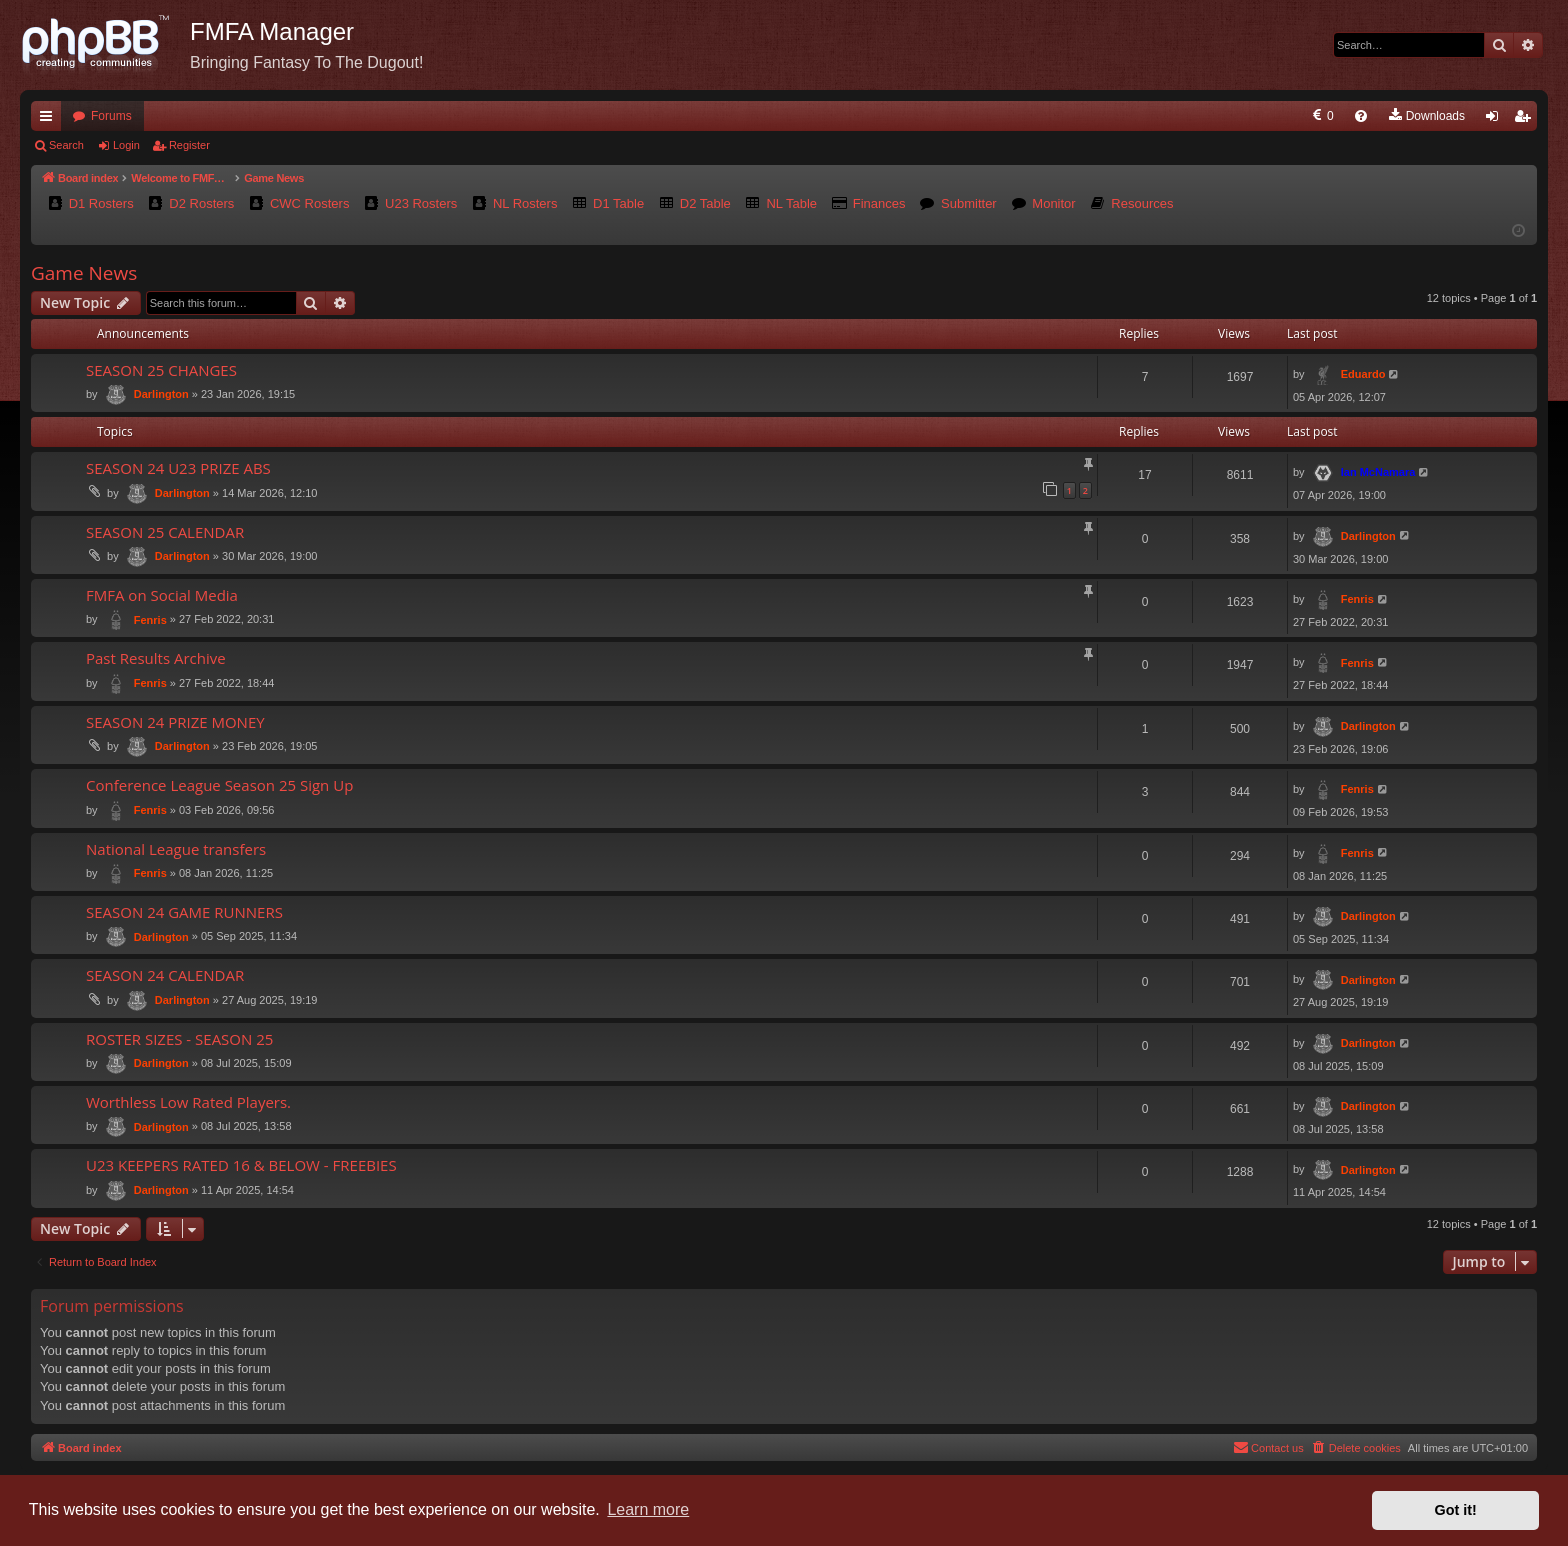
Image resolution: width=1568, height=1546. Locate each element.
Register (189, 145)
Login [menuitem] (1496, 120)
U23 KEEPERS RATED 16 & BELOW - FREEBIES (241, 1165)
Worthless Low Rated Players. (188, 1102)
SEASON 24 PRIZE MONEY (175, 722)
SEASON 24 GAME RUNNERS (184, 912)
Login (126, 145)
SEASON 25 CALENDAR (165, 532)
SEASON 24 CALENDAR (165, 975)
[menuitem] (1162, 116)
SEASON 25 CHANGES (161, 370)
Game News (84, 273)
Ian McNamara (1378, 472)
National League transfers (176, 849)
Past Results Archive (156, 658)
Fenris (150, 620)
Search (66, 145)
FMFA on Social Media (162, 595)
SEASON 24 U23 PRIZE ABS (178, 468)
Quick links (50, 120)
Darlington (161, 394)
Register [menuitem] (1526, 120)
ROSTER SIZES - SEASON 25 (179, 1039)
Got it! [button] (1456, 1510)
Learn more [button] (648, 1509)
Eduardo (1363, 374)
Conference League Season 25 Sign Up (219, 785)
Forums (111, 116)
